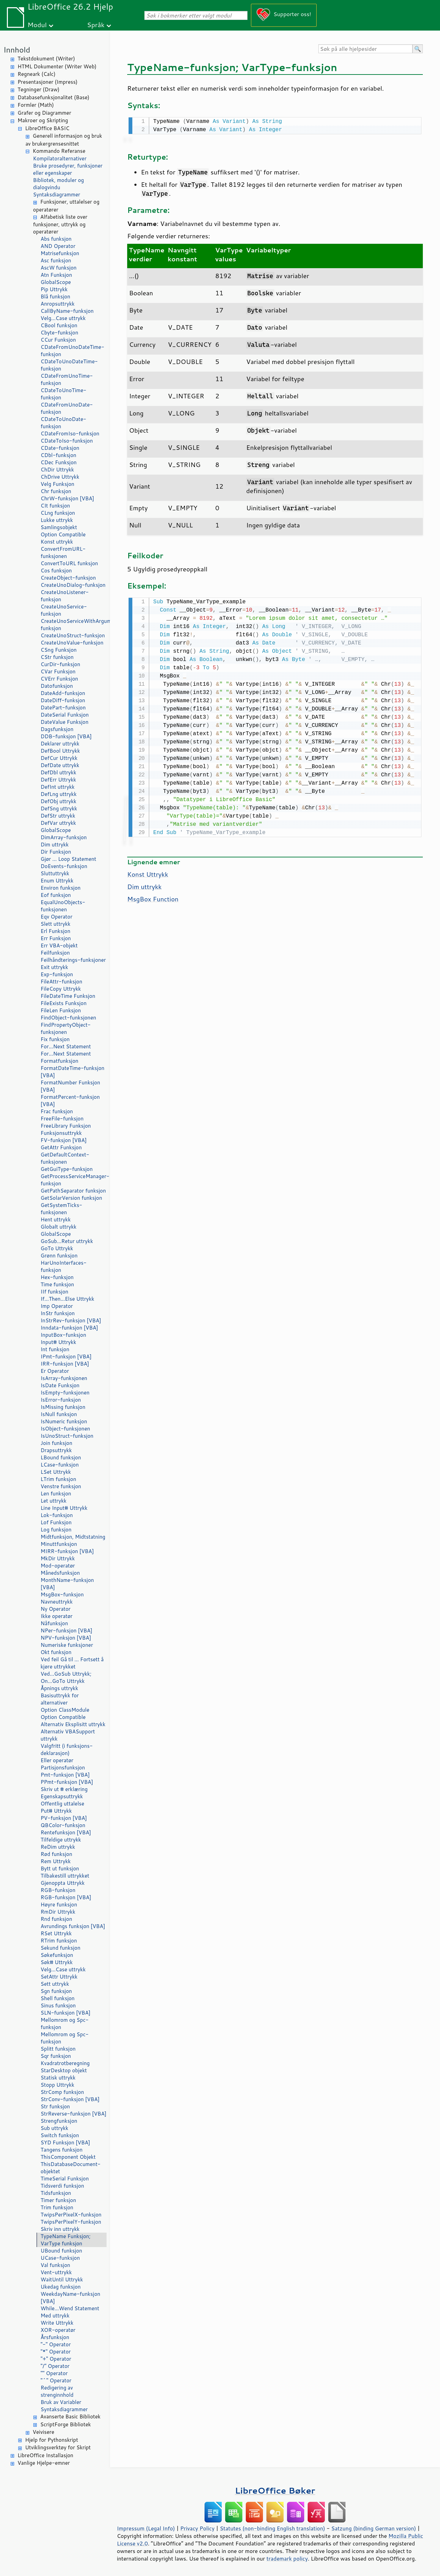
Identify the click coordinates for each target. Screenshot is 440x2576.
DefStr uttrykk (58, 815)
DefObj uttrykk (58, 801)
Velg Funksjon (57, 484)
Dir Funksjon (56, 851)
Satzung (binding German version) (373, 2528)
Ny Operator (55, 1608)
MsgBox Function (152, 897)
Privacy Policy (197, 2528)
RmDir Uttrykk (58, 1911)
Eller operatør (57, 1760)
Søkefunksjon (57, 1955)
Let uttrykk (53, 1500)
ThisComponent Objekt (68, 2157)
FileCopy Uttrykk (61, 988)
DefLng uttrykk (59, 794)
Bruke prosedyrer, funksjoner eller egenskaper (67, 169)
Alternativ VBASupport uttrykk (68, 1735)
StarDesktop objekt (64, 2070)
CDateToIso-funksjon (67, 440)
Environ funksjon (60, 887)
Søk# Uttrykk (57, 1962)
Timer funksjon (58, 2200)
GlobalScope (56, 282)
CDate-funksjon (60, 448)
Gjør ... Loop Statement (68, 859)
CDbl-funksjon (58, 455)
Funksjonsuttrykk (61, 1133)
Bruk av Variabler (61, 2402)
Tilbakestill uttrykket (65, 1875)
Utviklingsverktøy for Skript (58, 2447)
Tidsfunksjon (56, 2193)
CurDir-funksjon (60, 664)
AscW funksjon (59, 267)
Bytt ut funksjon (60, 1868)
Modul (37, 24)
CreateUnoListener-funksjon (65, 596)
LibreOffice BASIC (47, 128)
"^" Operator (56, 2380)
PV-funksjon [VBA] (64, 1818)
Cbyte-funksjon (59, 332)
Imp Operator (57, 1306)
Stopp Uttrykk (57, 2084)
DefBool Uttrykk (60, 750)
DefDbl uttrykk (58, 772)
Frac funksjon (57, 1111)
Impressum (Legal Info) (146, 2528)
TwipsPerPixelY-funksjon (71, 2221)
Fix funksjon (55, 1039)
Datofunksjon (57, 685)
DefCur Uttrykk (59, 758)
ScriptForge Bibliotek (65, 2424)
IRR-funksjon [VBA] (65, 1363)
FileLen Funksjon (61, 1010)
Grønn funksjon (59, 1255)
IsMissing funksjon (63, 1407)
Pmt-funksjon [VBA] (65, 1774)
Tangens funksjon (61, 2149)
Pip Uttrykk (54, 289)
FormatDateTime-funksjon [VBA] (72, 1071)
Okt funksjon (56, 1652)
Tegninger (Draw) (38, 89)
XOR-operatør (58, 2330)
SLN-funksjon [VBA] (65, 2012)
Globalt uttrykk (58, 1226)
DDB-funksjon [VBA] (66, 736)
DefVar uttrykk (58, 823)
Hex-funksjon (57, 1277)
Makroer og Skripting (43, 120)
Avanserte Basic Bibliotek (70, 2416)
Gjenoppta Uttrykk (63, 1883)
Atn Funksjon (56, 274)
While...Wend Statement (70, 2308)
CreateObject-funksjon (68, 577)
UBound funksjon (61, 2250)
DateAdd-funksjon (63, 693)
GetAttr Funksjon (61, 1147)
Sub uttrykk (54, 2128)
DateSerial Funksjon (65, 714)
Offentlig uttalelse (62, 1803)
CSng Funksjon (59, 649)
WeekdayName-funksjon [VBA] (70, 2297)
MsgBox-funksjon (62, 1594)
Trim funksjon (57, 2207)
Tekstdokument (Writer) (46, 58)
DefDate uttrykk (60, 765)
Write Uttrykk (57, 2322)
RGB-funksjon (58, 1890)
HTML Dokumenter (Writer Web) (57, 66)
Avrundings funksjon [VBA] (73, 1926)
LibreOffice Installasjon (45, 2455)
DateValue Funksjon (64, 722)
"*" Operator (56, 2351)
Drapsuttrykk (56, 1450)
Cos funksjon (56, 570)
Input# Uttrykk (58, 1342)
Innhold (16, 49)
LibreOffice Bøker (275, 2490)
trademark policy (287, 2558)
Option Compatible (63, 534)
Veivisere (43, 2432)
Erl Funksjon (55, 931)
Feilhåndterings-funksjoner (73, 960)
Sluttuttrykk (55, 873)
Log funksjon (56, 1529)
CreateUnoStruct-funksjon (73, 635)
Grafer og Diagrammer (44, 112)
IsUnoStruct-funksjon (67, 1435)
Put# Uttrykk (56, 1810)
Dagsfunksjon (57, 729)
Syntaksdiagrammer (56, 194)
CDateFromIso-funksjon (70, 433)
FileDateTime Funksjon (68, 996)
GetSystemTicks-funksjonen (61, 1208)
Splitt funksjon (58, 2048)
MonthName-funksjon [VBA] (67, 1583)
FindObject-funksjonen (68, 1017)
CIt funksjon (55, 505)
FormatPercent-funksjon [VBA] (70, 1100)
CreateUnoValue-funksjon (72, 642)
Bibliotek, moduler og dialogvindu (58, 183)
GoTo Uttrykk (57, 1248)
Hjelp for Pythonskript (51, 2439)
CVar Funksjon (58, 671)
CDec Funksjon (59, 462)
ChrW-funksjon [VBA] (67, 498)
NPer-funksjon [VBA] (66, 1630)
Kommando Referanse (59, 151)
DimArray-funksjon (64, 837)
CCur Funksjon (58, 339)
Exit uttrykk (54, 967)
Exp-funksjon (57, 974)
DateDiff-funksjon (63, 700)
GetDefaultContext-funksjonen (65, 1158)
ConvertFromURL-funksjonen (63, 552)
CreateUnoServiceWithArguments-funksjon (74, 624)
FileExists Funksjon (64, 1003)
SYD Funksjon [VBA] (65, 2142)
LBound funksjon (61, 1457)
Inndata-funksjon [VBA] (69, 1327)
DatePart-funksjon (63, 707)
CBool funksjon (59, 325)
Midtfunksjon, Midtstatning (73, 1536)
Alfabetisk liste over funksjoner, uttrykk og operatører (60, 224)
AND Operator (58, 246)
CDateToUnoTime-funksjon (63, 394)
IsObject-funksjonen (65, 1428)
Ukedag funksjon (61, 2286)
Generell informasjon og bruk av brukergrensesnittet (63, 139)
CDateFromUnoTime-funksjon (67, 379)
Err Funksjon (56, 938)
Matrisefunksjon (60, 253)
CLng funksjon (58, 512)
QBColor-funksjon (63, 1825)
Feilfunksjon (55, 952)
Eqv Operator (57, 916)
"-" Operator (56, 2344)
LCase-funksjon (60, 1464)
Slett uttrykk (55, 923)
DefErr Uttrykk (58, 779)
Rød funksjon (56, 1854)
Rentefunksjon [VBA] (66, 1832)
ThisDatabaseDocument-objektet (70, 2168)
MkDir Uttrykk (58, 1558)
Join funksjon (56, 1443)
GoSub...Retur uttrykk (67, 1241)
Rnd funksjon (56, 1919)
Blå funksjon (55, 296)
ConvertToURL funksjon (69, 563)
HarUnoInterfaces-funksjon (64, 1266)
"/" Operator (55, 2366)
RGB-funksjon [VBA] (66, 1897)
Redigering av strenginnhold (57, 2391)
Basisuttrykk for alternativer (60, 1699)
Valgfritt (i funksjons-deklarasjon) (67, 1749)
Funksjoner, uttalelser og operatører (66, 205)
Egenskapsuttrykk (62, 1796)
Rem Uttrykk (56, 1861)
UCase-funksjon (60, 2257)
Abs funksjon (56, 238)
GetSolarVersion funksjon (71, 1197)
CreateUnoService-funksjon (64, 610)
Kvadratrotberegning (65, 2063)
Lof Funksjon (56, 1522)
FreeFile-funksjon (62, 1118)
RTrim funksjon (59, 1940)
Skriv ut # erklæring (64, 1789)
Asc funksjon (56, 260)
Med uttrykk (55, 2315)
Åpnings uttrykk (59, 1688)
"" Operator (54, 2373)
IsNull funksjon (59, 1414)
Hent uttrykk (56, 1219)
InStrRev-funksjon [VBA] (71, 1320)
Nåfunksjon (54, 1623)
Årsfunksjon (55, 2337)
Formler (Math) (36, 105)
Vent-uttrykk (56, 2272)
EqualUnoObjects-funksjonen (63, 906)
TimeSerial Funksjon (65, 2178)
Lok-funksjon (57, 1515)
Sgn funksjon (56, 1991)
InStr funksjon (58, 1313)
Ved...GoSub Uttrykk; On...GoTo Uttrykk (66, 1677)
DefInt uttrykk (58, 786)
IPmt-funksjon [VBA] (66, 1356)
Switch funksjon (60, 2135)
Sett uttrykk (55, 1983)
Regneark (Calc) (36, 74)
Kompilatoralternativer (60, 158)
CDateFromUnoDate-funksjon (67, 408)
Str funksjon (55, 2106)
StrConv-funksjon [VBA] (70, 2099)
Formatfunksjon (59, 1060)
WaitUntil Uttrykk (62, 2279)
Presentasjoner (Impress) (48, 82)
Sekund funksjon (60, 1947)
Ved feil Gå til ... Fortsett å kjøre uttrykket (72, 1663)
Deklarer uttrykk (60, 743)
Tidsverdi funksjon (62, 2185)
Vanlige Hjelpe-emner (44, 2462)
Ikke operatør (57, 1616)
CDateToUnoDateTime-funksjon (69, 365)
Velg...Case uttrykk (63, 318)
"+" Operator (56, 2358)
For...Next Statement (66, 1046)
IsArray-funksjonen (64, 1378)
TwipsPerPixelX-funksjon (71, 2214)
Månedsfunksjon (60, 1572)
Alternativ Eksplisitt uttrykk (73, 1724)
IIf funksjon (54, 1291)
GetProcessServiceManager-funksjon (74, 1180)
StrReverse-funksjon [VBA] (74, 2113)
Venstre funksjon (61, 1486)
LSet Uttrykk (56, 1471)
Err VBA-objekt (59, 945)
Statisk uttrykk (58, 2077)
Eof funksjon (56, 895)
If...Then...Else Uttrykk (67, 1298)
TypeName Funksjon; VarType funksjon (65, 2240)
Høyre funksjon (59, 1904)
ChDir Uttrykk (57, 469)
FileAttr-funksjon (61, 981)
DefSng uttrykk (59, 808)
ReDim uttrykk (58, 1846)
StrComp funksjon (62, 2092)
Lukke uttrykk (57, 520)
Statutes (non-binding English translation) (272, 2528)
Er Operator (55, 1371)
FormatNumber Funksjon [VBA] (70, 1086)
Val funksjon (55, 2265)
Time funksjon (57, 1284)
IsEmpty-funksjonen (65, 1392)
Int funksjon (55, 1349)
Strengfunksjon (59, 2120)
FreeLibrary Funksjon (66, 1125)
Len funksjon (56, 1493)
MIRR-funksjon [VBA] (67, 1551)
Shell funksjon (58, 1998)
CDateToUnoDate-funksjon (63, 422)
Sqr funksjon (56, 2056)
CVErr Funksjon (59, 678)
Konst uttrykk (57, 541)
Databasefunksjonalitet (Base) (53, 97)
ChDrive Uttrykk (60, 476)
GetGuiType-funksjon (67, 1169)
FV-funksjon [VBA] (64, 1140)
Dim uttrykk (55, 844)
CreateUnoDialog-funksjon (73, 585)
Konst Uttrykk (147, 872)
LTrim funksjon (58, 1479)
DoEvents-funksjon (64, 866)
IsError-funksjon (61, 1399)
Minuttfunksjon (59, 1544)
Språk (95, 24)
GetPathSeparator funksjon (73, 1190)
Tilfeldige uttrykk (61, 1839)
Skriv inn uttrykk (60, 2229)
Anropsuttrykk (58, 303)
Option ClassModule (65, 1709)
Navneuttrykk (57, 1601)
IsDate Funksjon (60, 1385)
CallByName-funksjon (67, 311)
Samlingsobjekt (59, 527)
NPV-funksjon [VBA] (66, 1637)
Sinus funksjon (58, 2005)
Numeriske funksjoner (67, 1645)
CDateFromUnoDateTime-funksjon (72, 350)
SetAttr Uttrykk (59, 1976)
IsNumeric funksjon (64, 1421)
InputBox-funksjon (63, 1334)
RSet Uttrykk (56, 1933)
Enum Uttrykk (57, 880)
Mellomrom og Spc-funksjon (65, 2023)
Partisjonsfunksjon (63, 1767)
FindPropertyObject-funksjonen (66, 1028)
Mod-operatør (58, 1565)
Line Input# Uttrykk (64, 1508)
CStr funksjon (57, 657)
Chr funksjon (56, 491)
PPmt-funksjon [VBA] (67, 1782)
